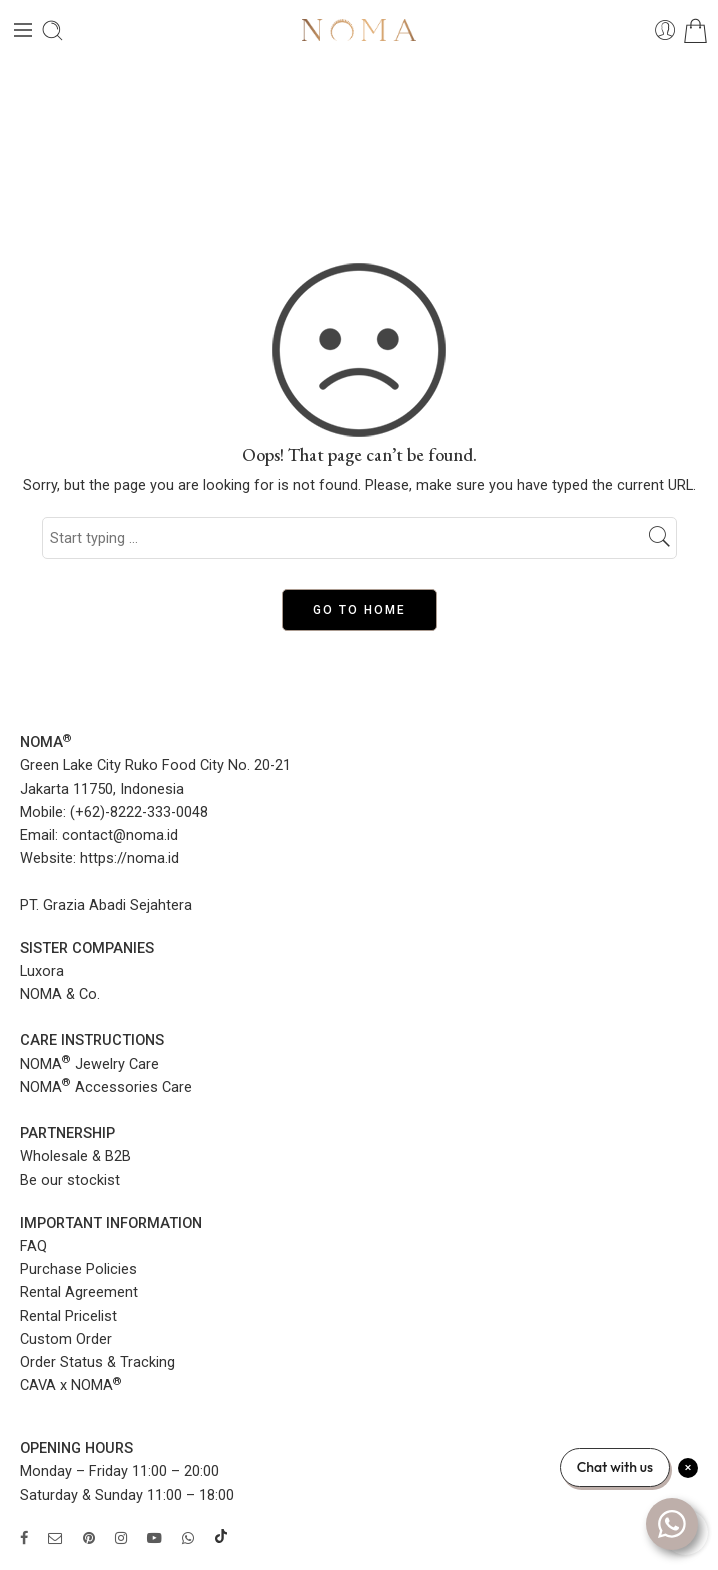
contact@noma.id (120, 835)
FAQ (33, 1246)
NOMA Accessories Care (106, 1087)
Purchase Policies (78, 1269)
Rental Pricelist (68, 1316)
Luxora (42, 971)
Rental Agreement (79, 1292)
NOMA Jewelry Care (89, 1064)
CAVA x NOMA (71, 1385)
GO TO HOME (359, 610)
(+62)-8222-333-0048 (139, 812)
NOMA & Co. (60, 994)
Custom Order (66, 1339)
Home (359, 140)
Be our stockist (70, 1180)
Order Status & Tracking (97, 1362)
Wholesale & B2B (75, 1156)
